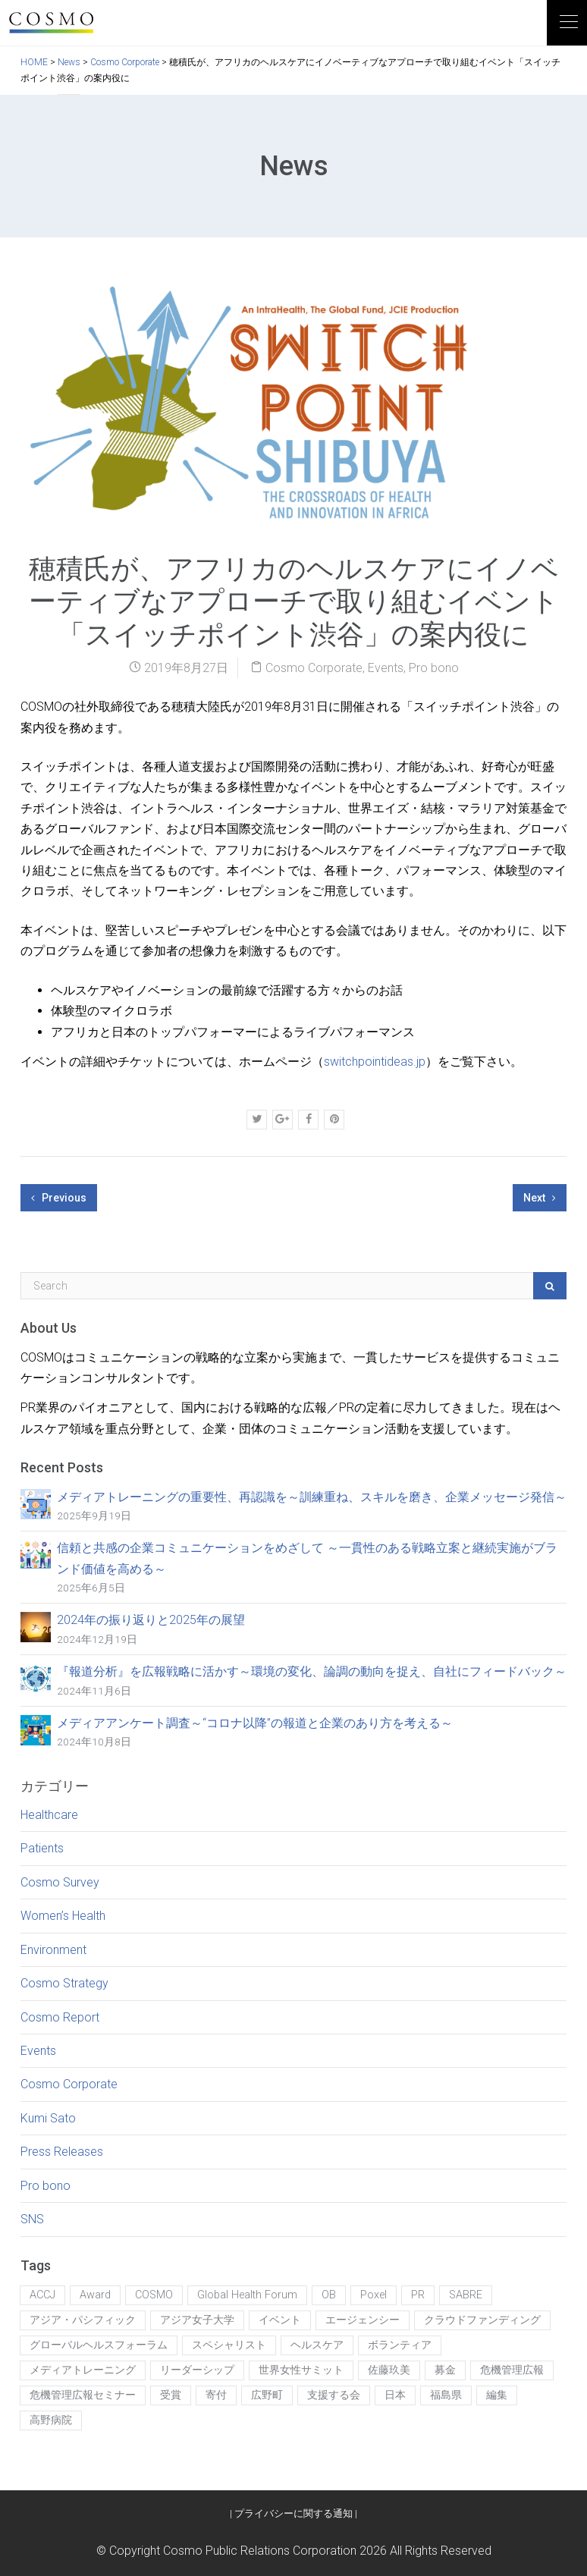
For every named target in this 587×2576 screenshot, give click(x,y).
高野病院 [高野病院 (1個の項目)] (51, 2420)
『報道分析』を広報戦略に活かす (312, 1671)
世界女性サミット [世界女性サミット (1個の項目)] (301, 2370)
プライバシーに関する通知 (293, 2513)
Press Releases (61, 2151)
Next (539, 1198)
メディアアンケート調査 (255, 1723)
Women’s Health (62, 1915)
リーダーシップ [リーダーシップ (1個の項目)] (197, 2370)
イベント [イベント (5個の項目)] (280, 2320)
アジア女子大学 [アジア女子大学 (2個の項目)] (197, 2320)
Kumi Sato (48, 2118)
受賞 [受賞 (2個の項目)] (170, 2395)
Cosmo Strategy (64, 1983)
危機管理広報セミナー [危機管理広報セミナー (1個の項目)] (83, 2395)
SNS (32, 2219)
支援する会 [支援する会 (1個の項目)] (333, 2395)
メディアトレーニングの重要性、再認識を (312, 1497)
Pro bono (434, 668)
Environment (53, 1950)
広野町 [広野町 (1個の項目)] (267, 2395)
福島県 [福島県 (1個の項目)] (446, 2395)
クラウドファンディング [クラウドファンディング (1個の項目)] (482, 2320)
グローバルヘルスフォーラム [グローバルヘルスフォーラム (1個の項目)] (99, 2345)
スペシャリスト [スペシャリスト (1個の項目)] (229, 2345)
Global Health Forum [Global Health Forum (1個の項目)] (247, 2295)
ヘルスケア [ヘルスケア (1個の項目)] (317, 2345)
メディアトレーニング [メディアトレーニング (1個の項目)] (83, 2370)
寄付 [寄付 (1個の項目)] (216, 2395)
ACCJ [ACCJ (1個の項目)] (42, 2295)
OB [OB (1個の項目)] (329, 2295)
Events (385, 668)
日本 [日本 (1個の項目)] (395, 2395)
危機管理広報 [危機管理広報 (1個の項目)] (512, 2370)
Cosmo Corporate (314, 668)
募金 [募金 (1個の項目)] (445, 2370)
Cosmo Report (59, 2017)
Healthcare (49, 1815)
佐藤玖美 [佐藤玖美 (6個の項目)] (389, 2370)
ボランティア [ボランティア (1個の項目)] (400, 2345)
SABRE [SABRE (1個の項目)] (465, 2295)
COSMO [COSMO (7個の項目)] (154, 2295)
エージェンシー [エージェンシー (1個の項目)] (362, 2320)
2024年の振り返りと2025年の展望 (151, 1620)
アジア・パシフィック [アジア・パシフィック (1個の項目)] (83, 2320)
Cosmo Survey (59, 1882)
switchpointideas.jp (374, 1061)
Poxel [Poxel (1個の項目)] (373, 2295)
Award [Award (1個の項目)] (95, 2295)
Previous (58, 1198)
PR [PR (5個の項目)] (418, 2295)
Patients (42, 1848)
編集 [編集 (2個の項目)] (496, 2395)
